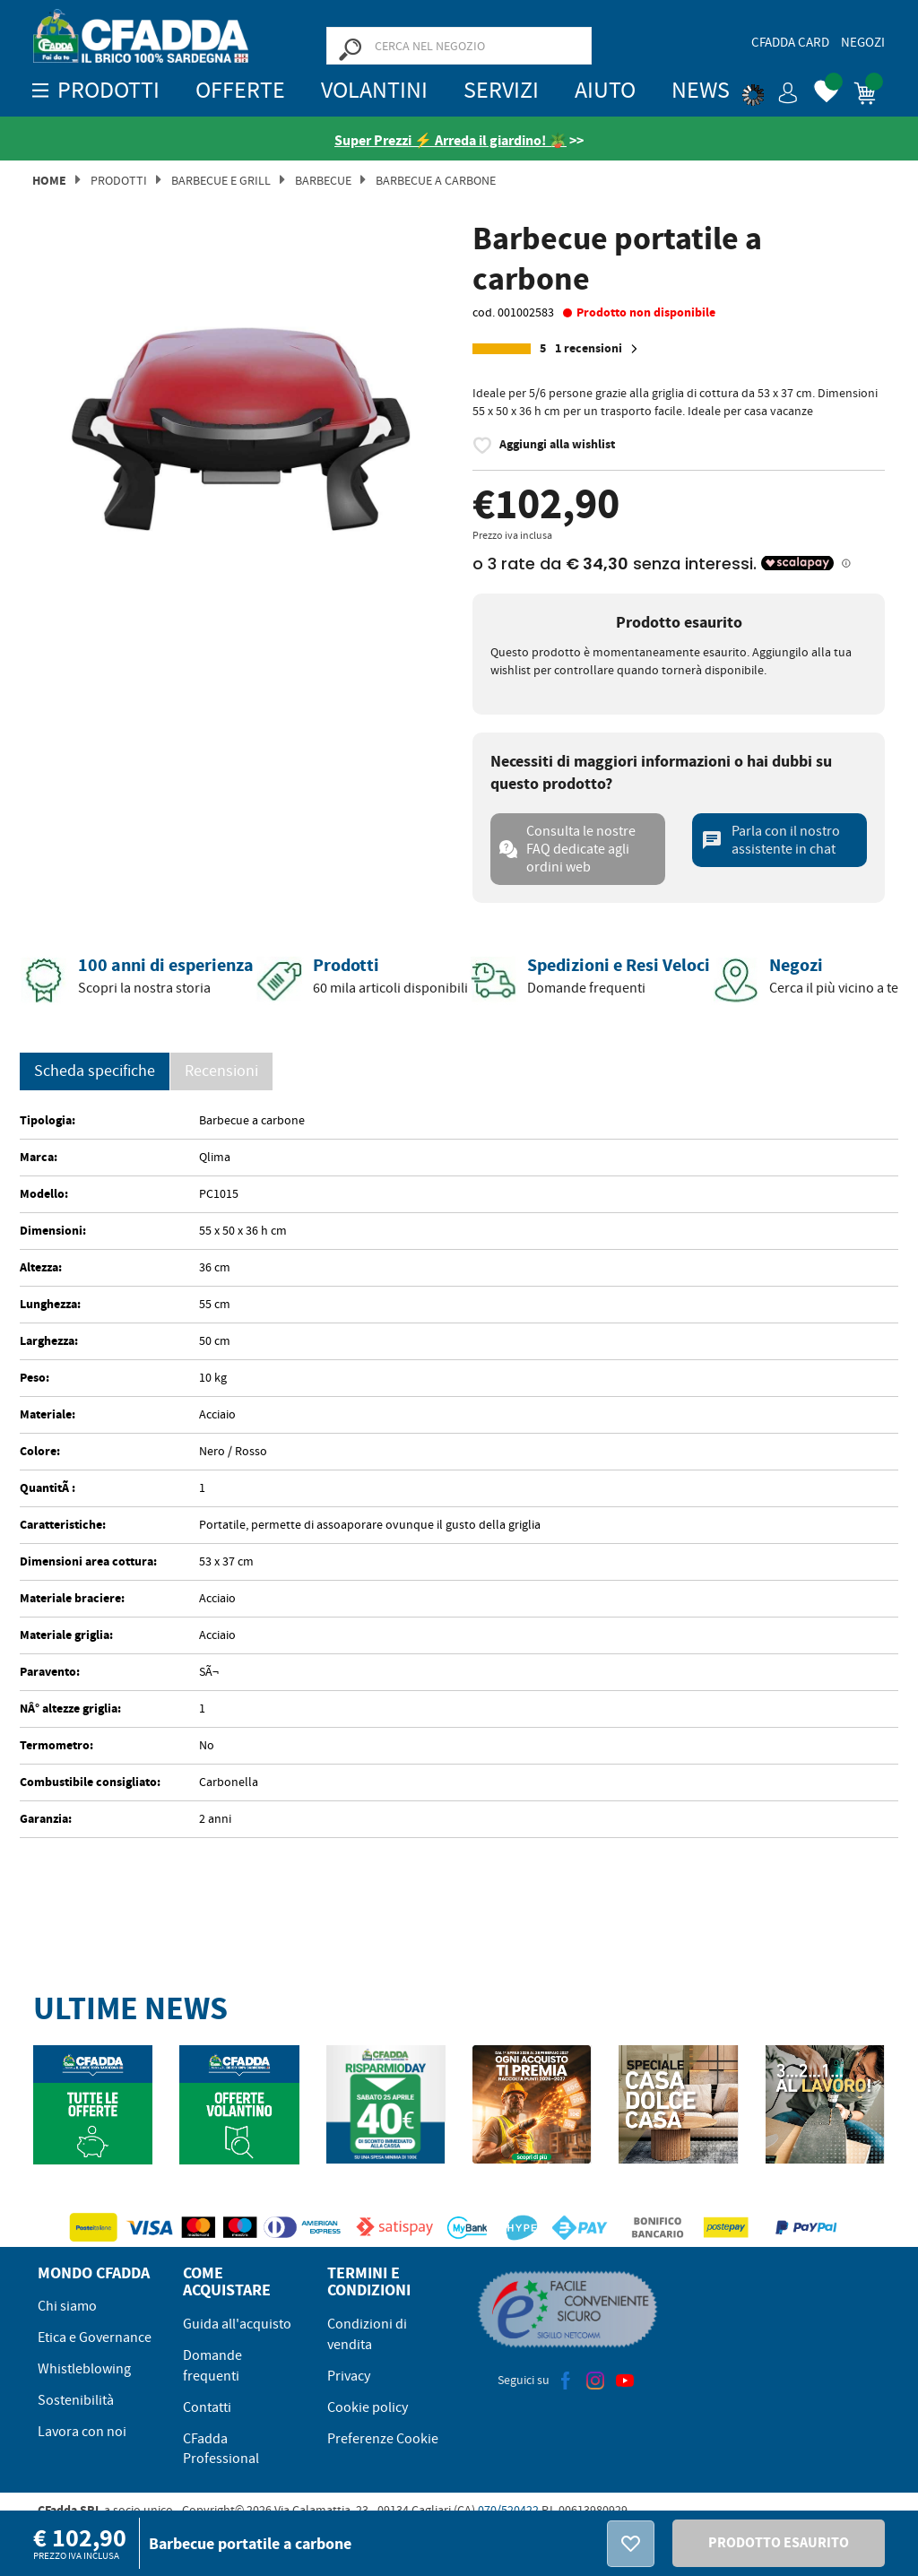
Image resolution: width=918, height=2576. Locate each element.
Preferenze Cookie (382, 2439)
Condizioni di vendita (367, 2334)
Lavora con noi (82, 2432)
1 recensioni (599, 349)
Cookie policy (367, 2407)
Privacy (348, 2376)
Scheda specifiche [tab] (94, 1071)
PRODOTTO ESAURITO (778, 2542)
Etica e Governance (95, 2337)
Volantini (374, 90)
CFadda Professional (221, 2449)
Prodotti (119, 180)
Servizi (501, 90)
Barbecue (323, 180)
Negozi (863, 42)
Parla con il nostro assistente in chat (770, 840)
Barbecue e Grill (221, 180)
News (700, 90)
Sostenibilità (76, 2400)
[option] (239, 418)
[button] (770, 89)
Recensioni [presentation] (221, 1071)
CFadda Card (790, 42)
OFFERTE (240, 90)
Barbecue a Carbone (436, 180)
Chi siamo (67, 2306)
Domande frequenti (212, 2365)
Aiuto (605, 90)
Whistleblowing (84, 2369)
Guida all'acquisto (237, 2324)
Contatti (207, 2407)
